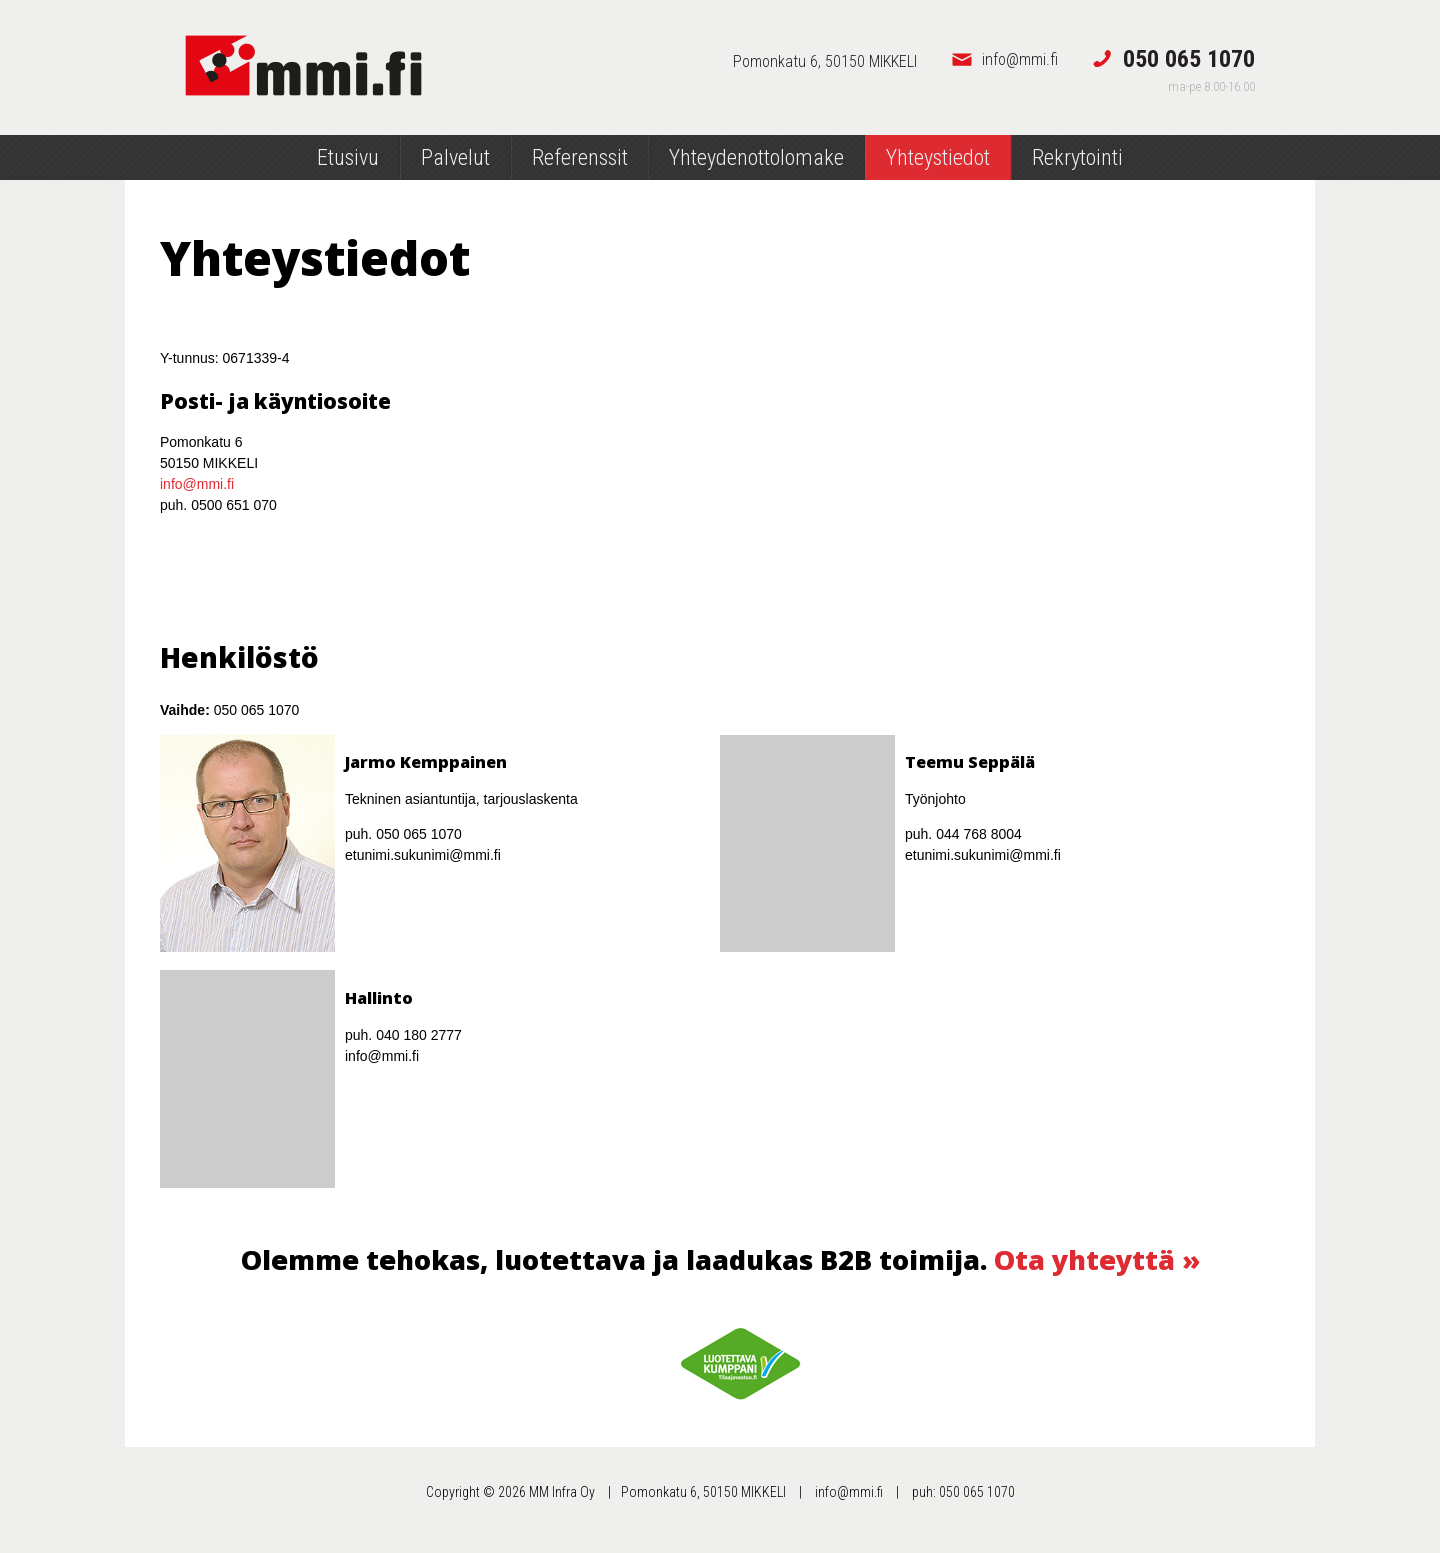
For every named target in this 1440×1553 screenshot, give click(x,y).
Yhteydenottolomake (756, 157)
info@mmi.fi (197, 484)
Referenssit (580, 157)
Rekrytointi (1077, 157)
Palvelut (455, 157)
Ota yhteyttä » (1097, 1259)
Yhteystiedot (938, 157)
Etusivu (348, 157)
